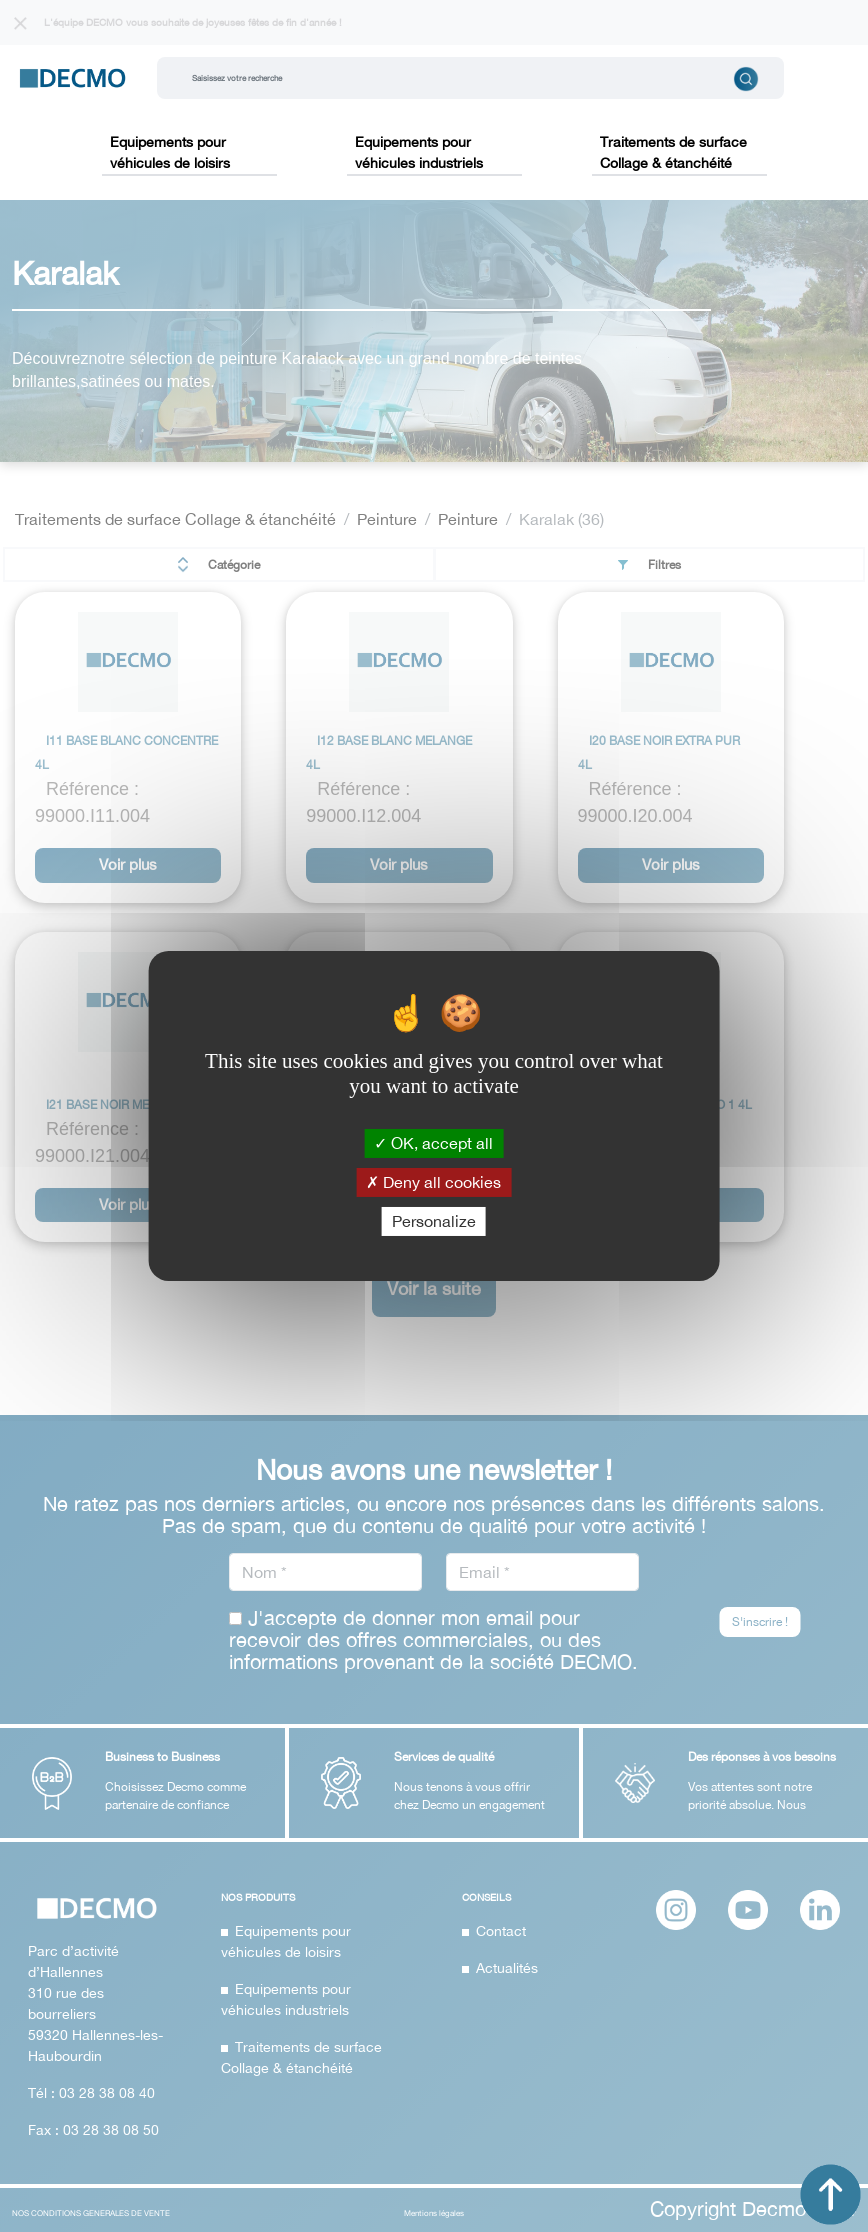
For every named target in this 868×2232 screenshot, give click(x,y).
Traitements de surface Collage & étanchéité (673, 152)
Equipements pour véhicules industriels (419, 152)
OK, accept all (433, 1142)
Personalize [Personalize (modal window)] (434, 1221)
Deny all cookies (433, 1182)
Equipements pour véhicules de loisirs (170, 152)
